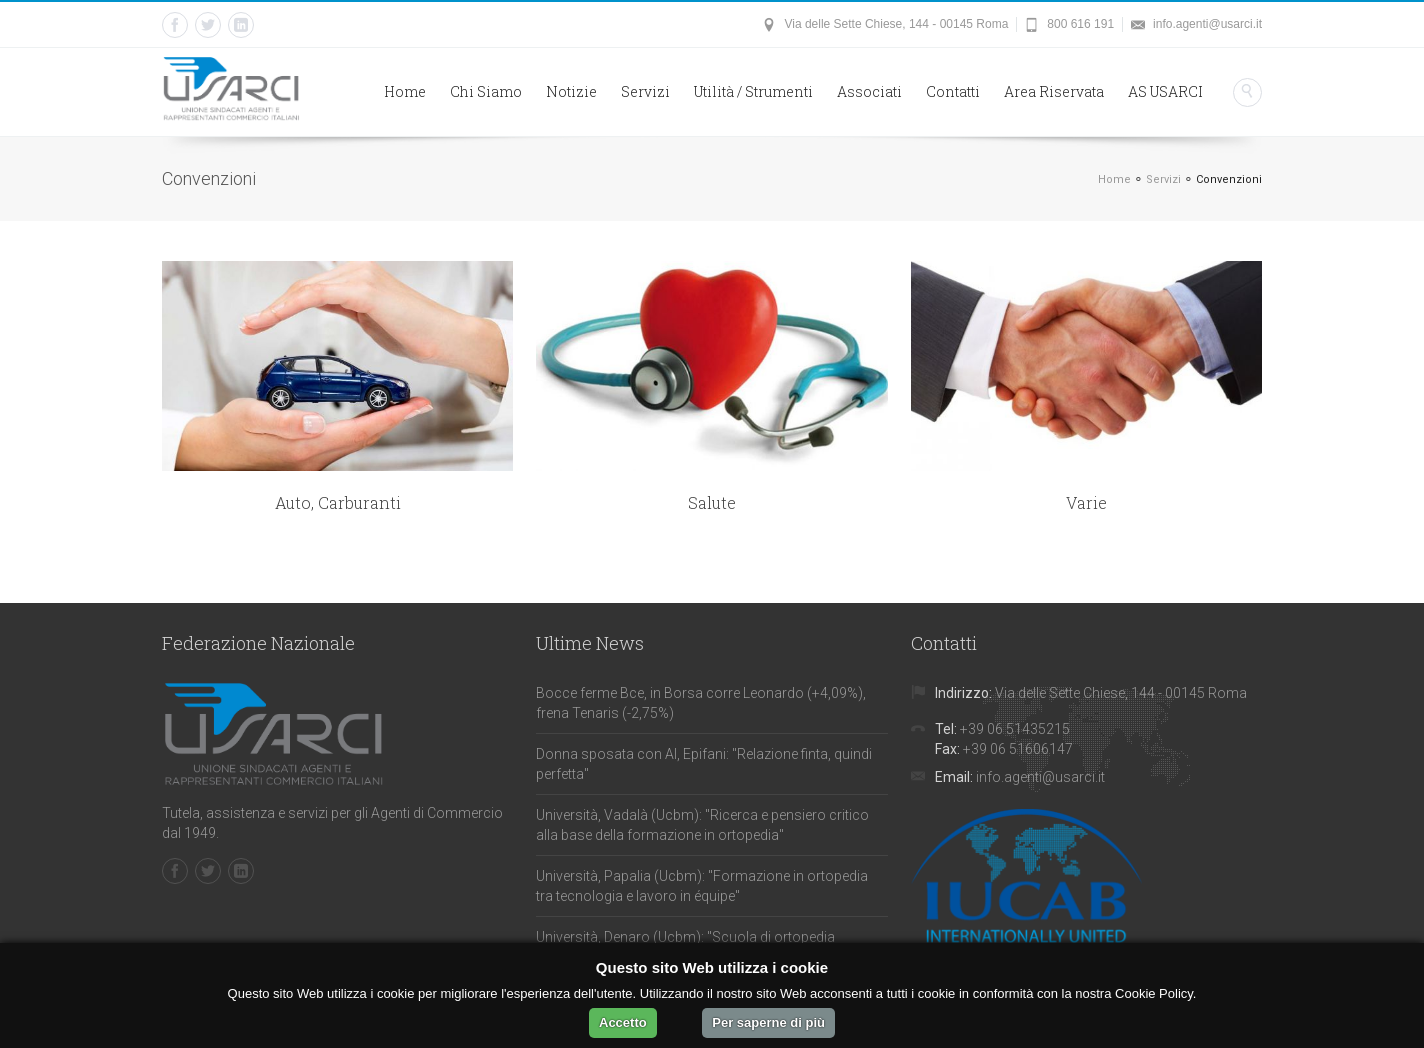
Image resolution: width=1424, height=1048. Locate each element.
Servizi (645, 91)
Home (405, 91)
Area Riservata (1054, 91)
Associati (869, 91)
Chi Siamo (486, 91)
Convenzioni (1229, 179)
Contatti (953, 91)
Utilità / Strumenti (753, 91)
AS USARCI (1165, 91)
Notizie (571, 91)
